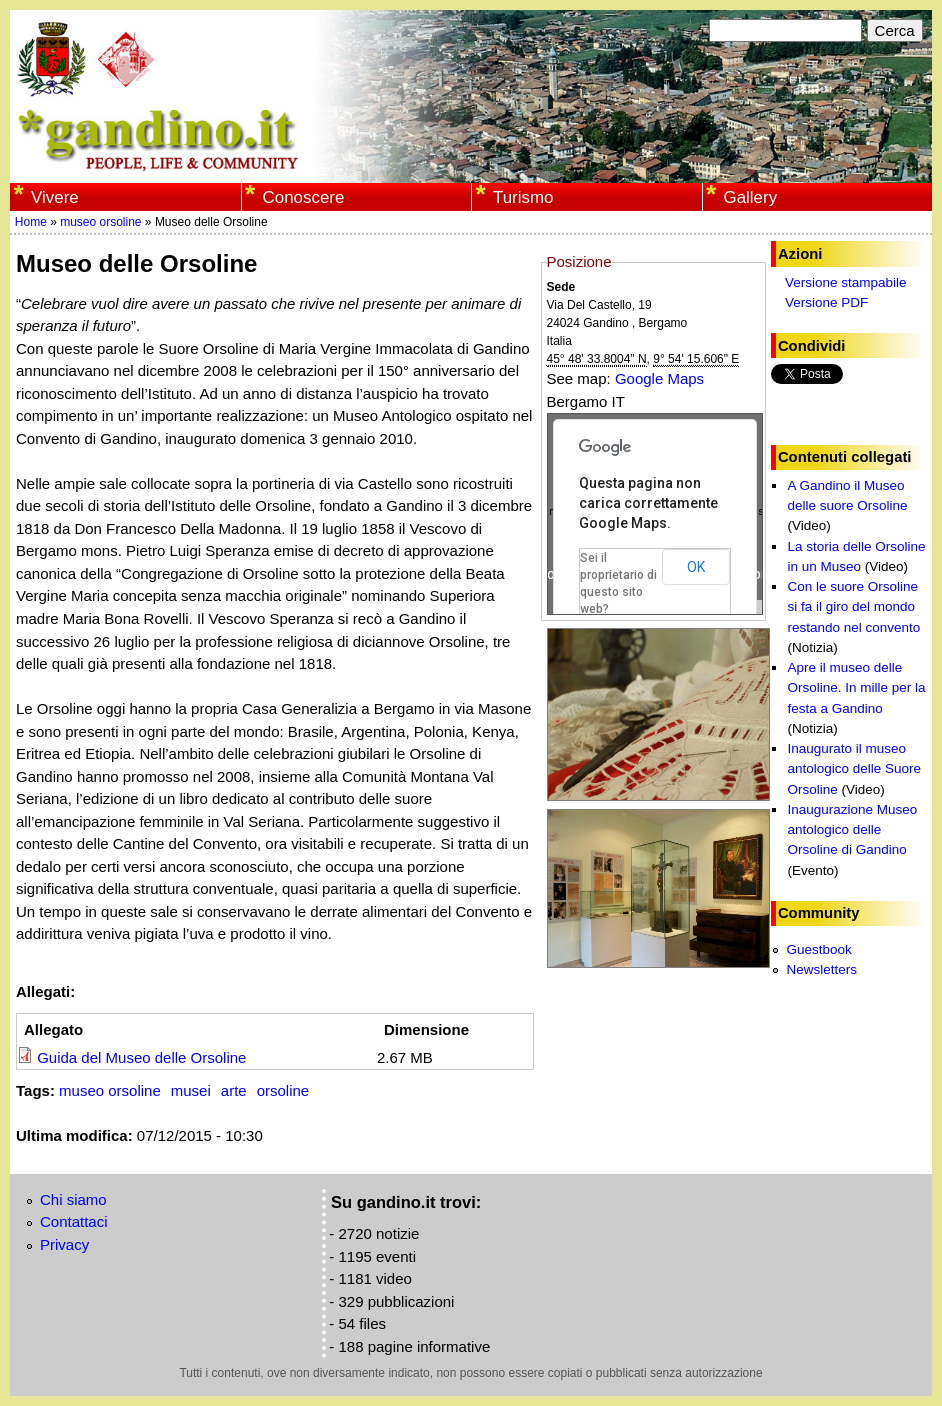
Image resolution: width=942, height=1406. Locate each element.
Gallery (750, 197)
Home (31, 222)
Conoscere (303, 197)
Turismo (523, 197)
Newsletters (821, 969)
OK (696, 567)
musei (191, 1090)
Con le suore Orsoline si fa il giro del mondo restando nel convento (853, 607)
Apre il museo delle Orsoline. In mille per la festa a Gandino (856, 688)
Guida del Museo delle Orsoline (141, 1057)
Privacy (64, 1244)
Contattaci (74, 1221)
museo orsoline (100, 222)
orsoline (283, 1090)
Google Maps (659, 378)
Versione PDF (826, 302)
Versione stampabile (846, 282)
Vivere (55, 197)
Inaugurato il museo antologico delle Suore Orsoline (854, 769)
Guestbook (818, 949)
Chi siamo (73, 1199)
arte (234, 1090)
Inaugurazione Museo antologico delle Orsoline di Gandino (852, 830)
